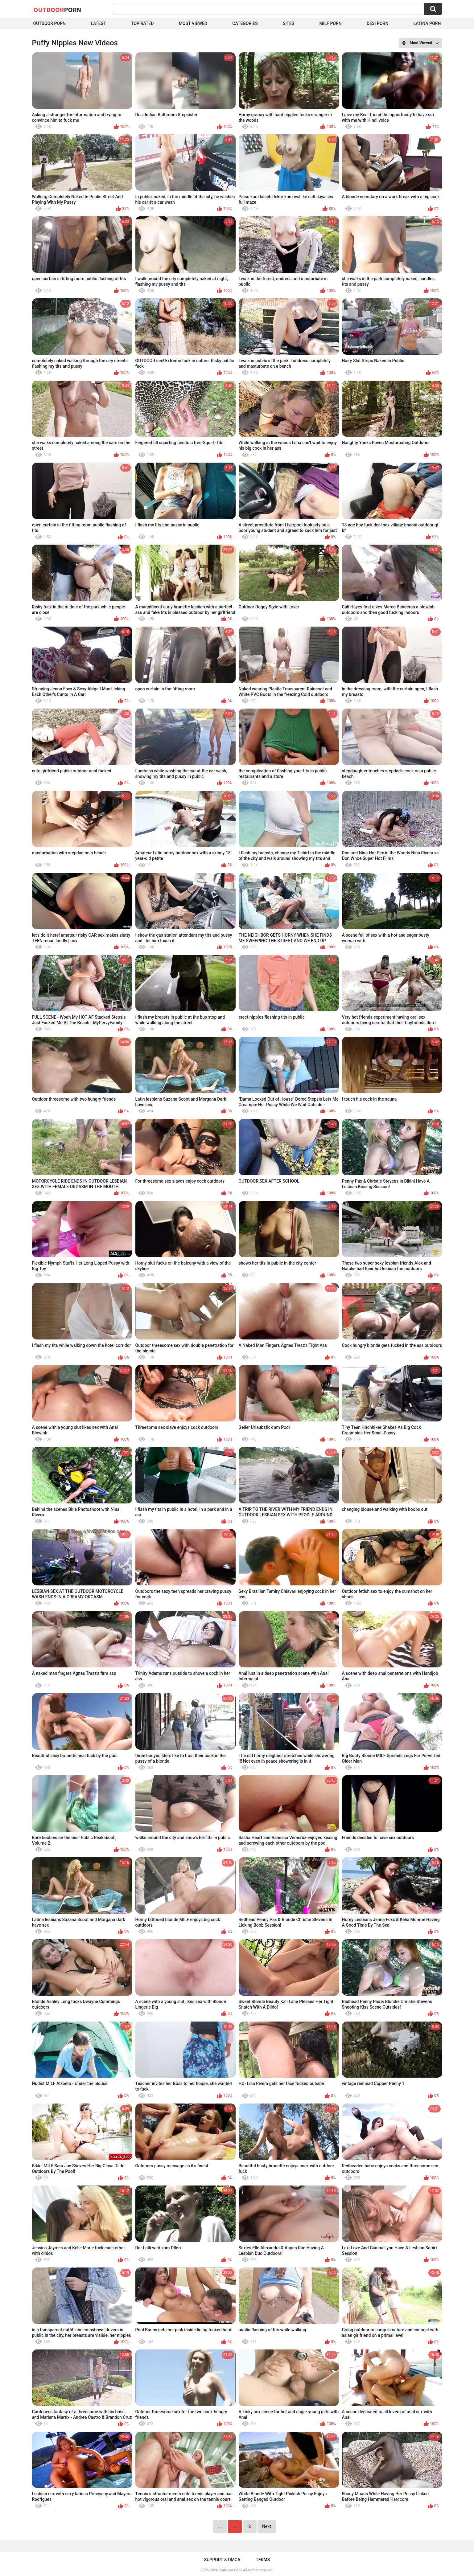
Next (266, 2526)
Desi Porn (377, 23)
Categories (245, 23)
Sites (288, 23)
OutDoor (57, 9)
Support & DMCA (222, 2559)
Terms (263, 2559)
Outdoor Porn (49, 23)
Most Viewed (193, 23)
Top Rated (142, 23)
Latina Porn (427, 23)
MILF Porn (330, 23)
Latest (98, 23)
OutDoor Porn (230, 2570)
